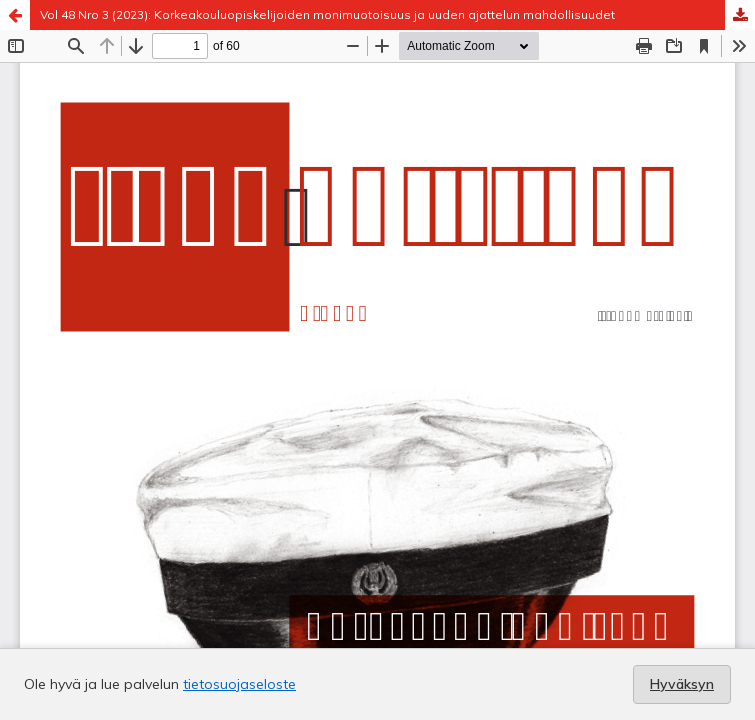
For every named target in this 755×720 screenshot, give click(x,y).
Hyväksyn (682, 684)
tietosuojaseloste (239, 684)
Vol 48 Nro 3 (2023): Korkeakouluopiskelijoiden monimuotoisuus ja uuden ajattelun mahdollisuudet (327, 14)
